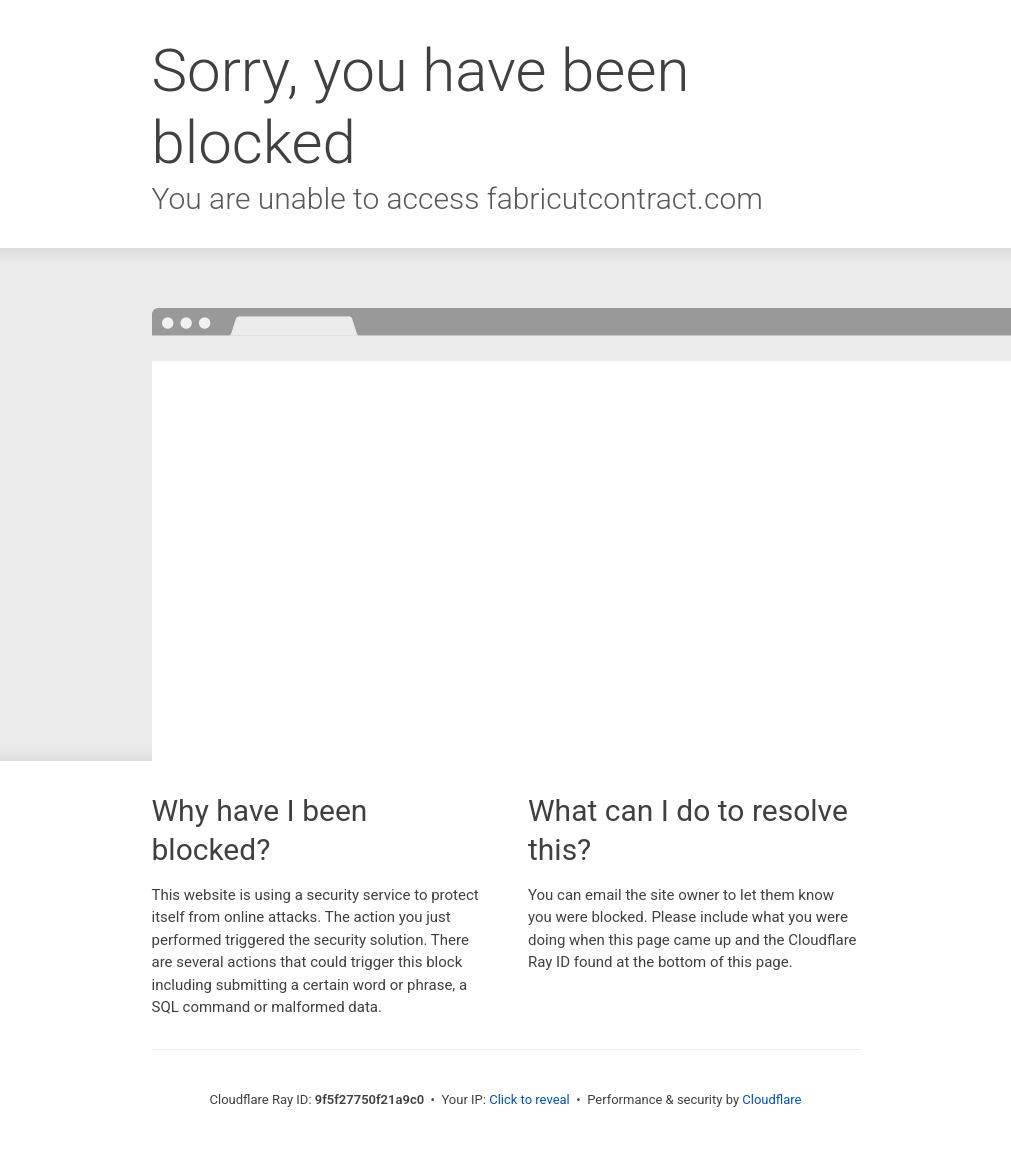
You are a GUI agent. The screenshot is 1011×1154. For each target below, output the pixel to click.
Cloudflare (771, 1099)
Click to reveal (529, 1099)
